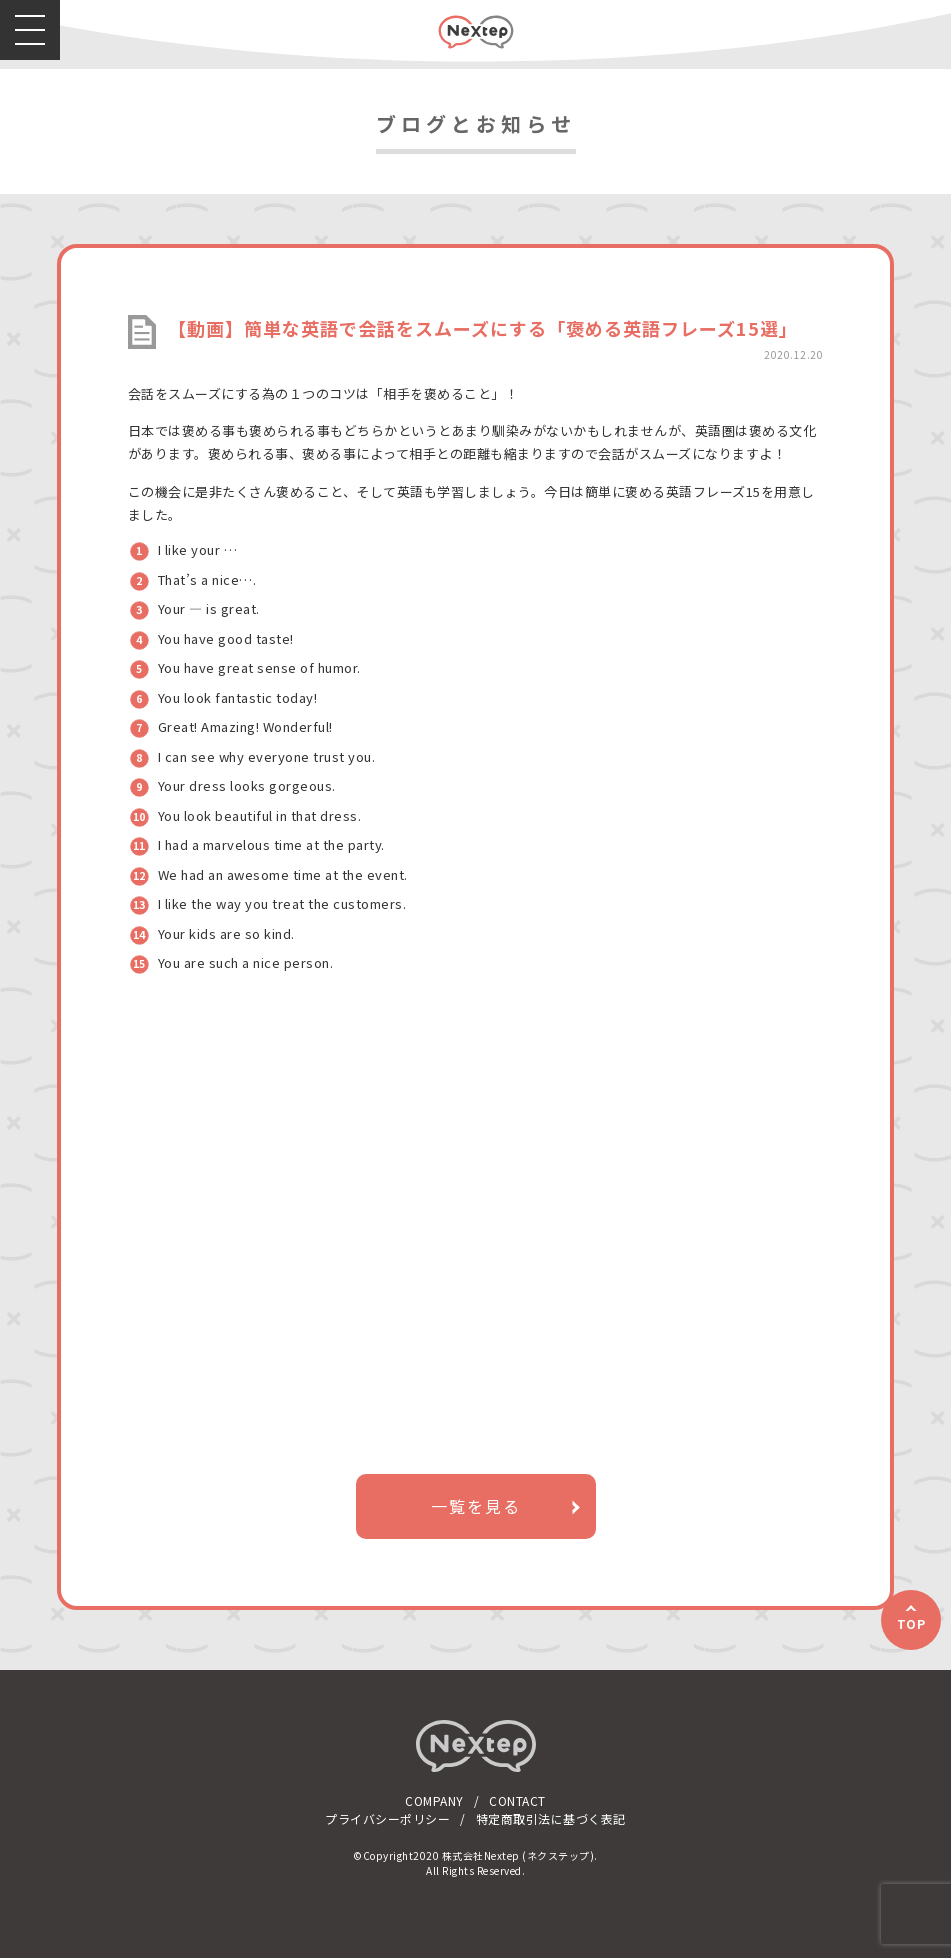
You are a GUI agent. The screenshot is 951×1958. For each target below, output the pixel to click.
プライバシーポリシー (387, 1818)
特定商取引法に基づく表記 (551, 1818)
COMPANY (434, 1800)
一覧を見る (476, 1506)
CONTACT (517, 1800)
